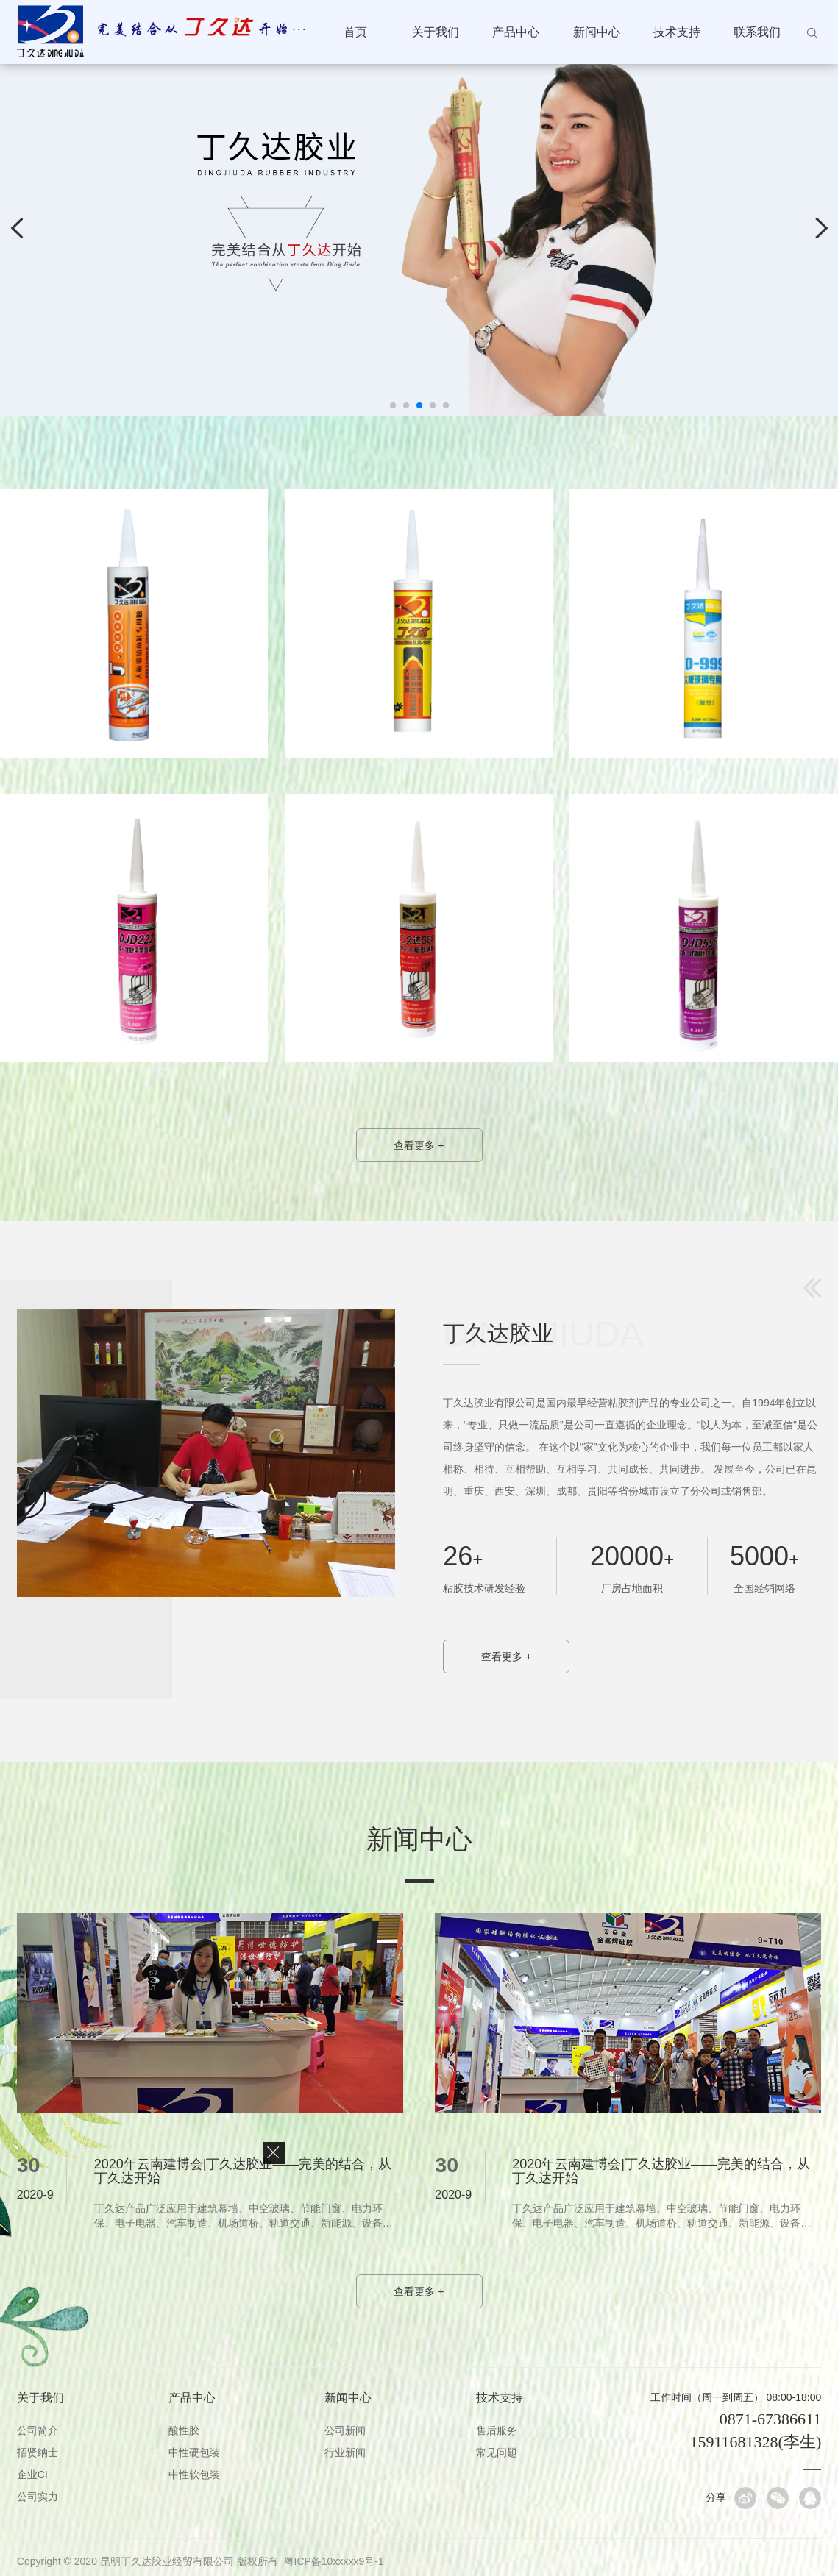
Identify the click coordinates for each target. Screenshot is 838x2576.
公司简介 (37, 2430)
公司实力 (37, 2496)
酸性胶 (183, 2430)
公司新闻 (345, 2430)
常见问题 (496, 2452)
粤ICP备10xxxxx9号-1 (334, 2561)
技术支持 (676, 32)
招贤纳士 (37, 2452)
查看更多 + (419, 1145)
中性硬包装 (194, 2452)
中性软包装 (194, 2474)
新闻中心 (596, 32)
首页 (355, 32)
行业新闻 (345, 2452)
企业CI (32, 2474)
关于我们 (435, 32)
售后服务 (496, 2430)
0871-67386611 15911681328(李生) (755, 2430)
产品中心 (515, 32)
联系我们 (757, 32)
